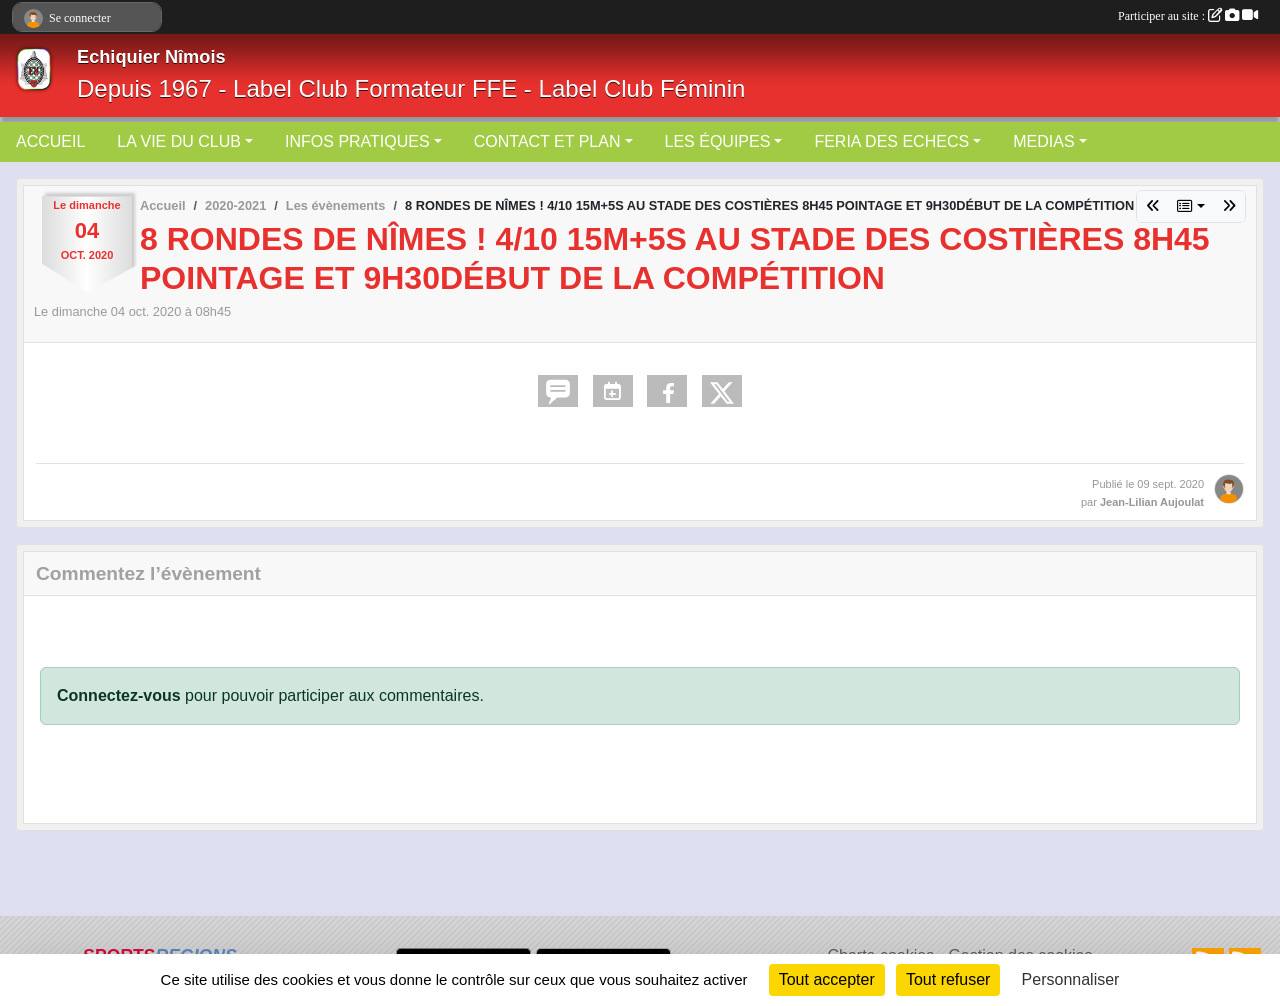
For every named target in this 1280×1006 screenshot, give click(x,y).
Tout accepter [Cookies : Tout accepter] (827, 979)
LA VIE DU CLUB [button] (179, 141)
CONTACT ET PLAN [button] (547, 141)
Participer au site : (1188, 16)
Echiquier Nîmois (151, 57)
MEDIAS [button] (1043, 141)
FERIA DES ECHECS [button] (891, 141)
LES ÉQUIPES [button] (718, 141)
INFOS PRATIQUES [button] (357, 141)
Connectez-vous (119, 695)
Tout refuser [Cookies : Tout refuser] (948, 979)
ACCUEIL (50, 141)
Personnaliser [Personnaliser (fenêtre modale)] (1071, 979)
